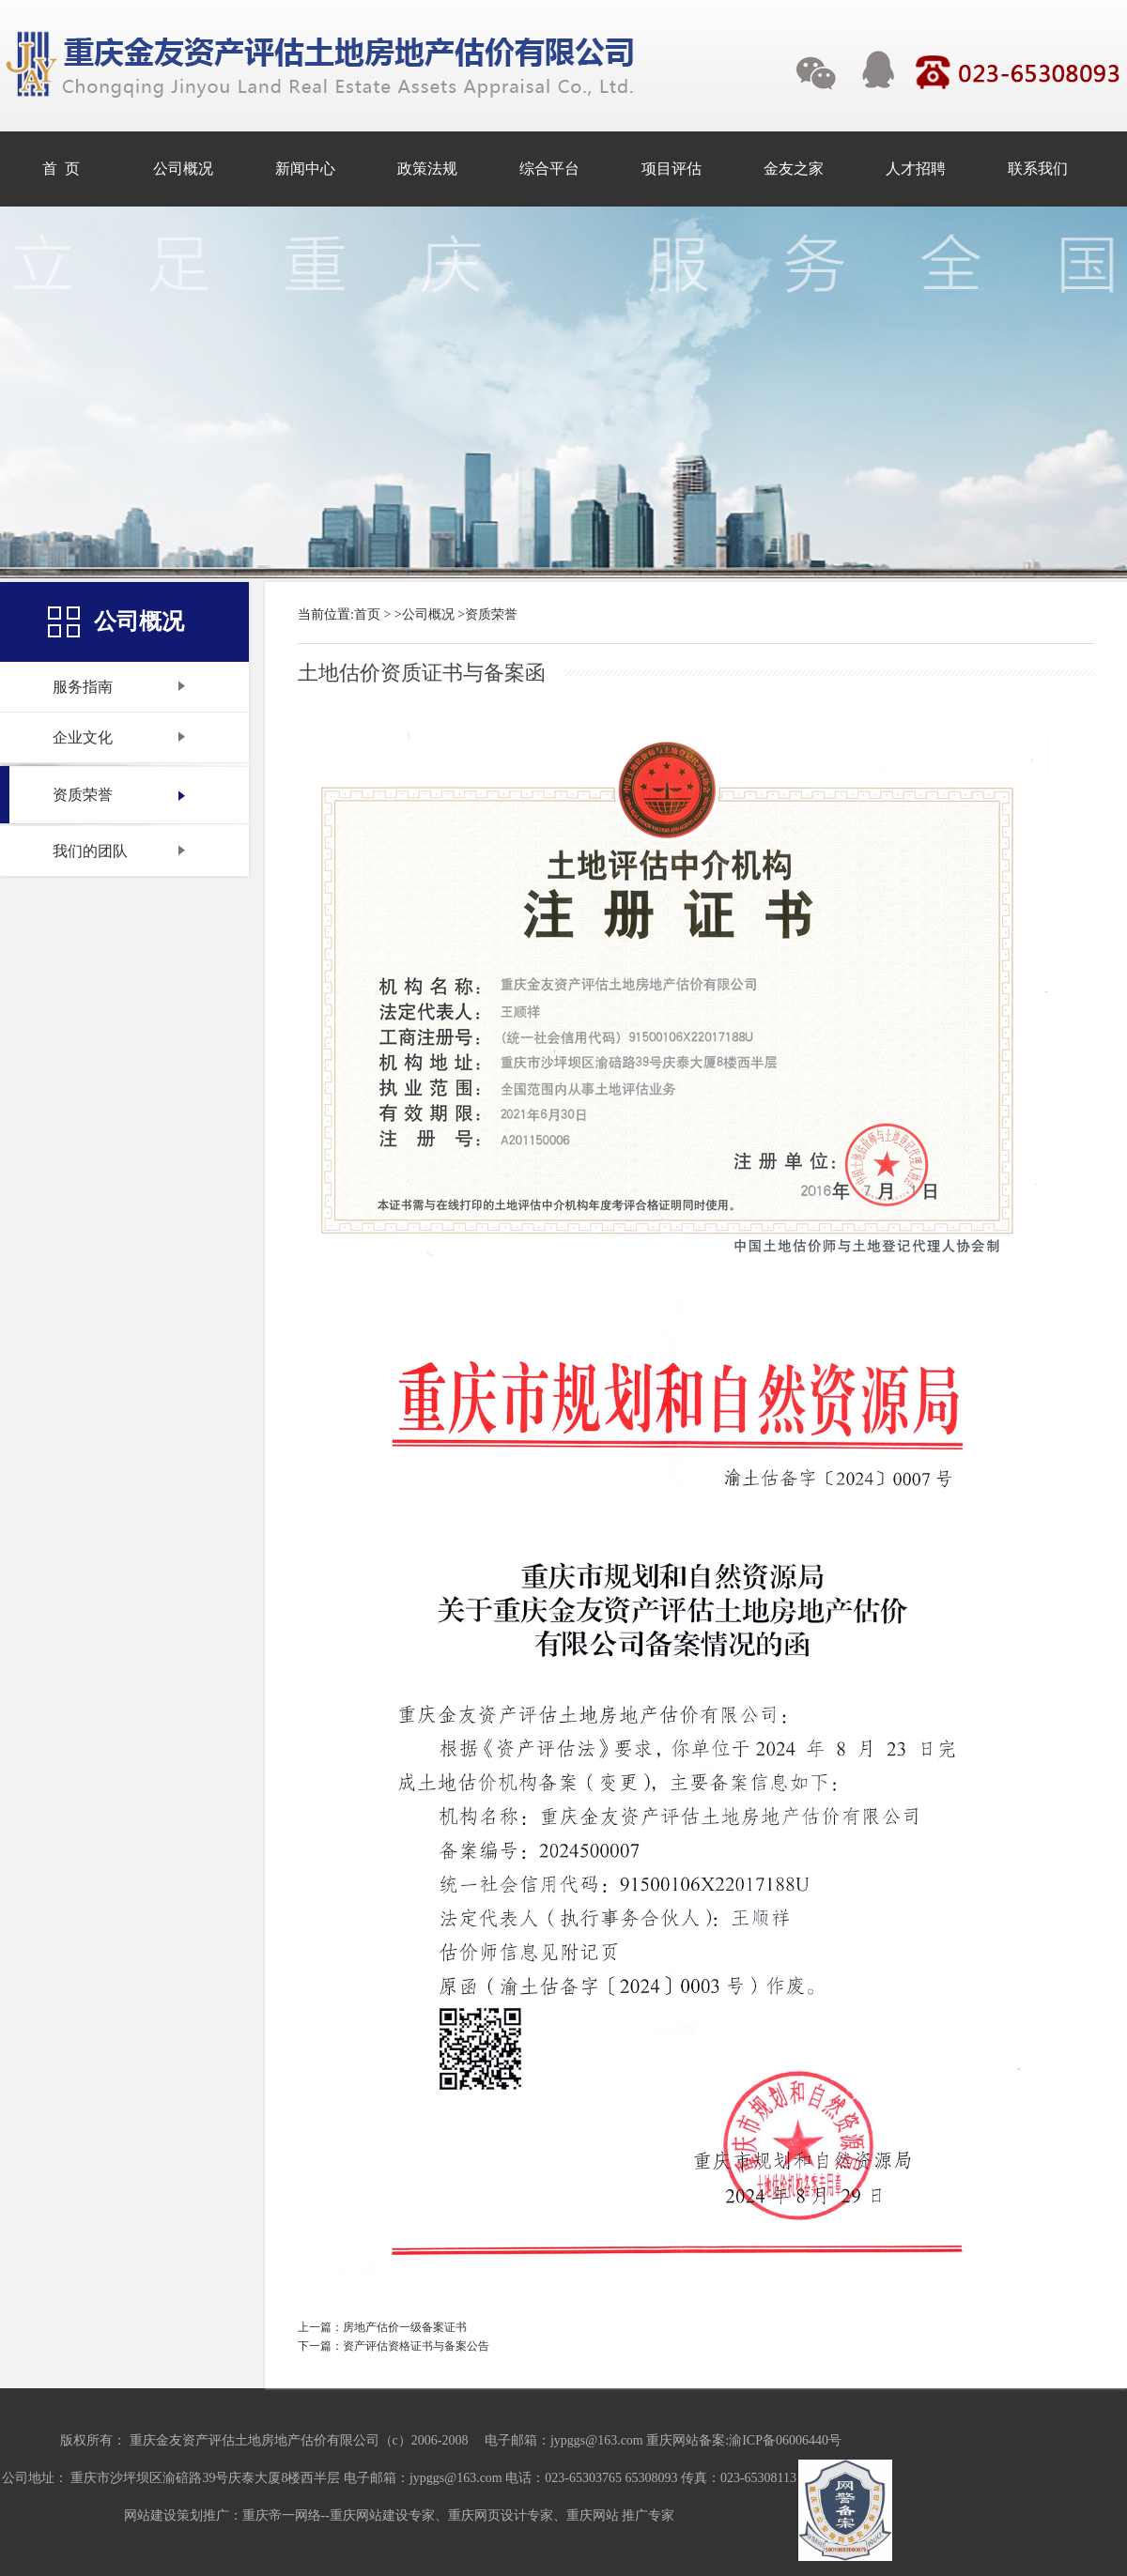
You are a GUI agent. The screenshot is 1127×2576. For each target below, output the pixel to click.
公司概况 (428, 614)
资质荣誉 (491, 614)
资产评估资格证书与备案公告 (416, 2346)
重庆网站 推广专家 (620, 2515)
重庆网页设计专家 (500, 2515)
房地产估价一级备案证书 (405, 2327)
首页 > (372, 614)
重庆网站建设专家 (382, 2515)
